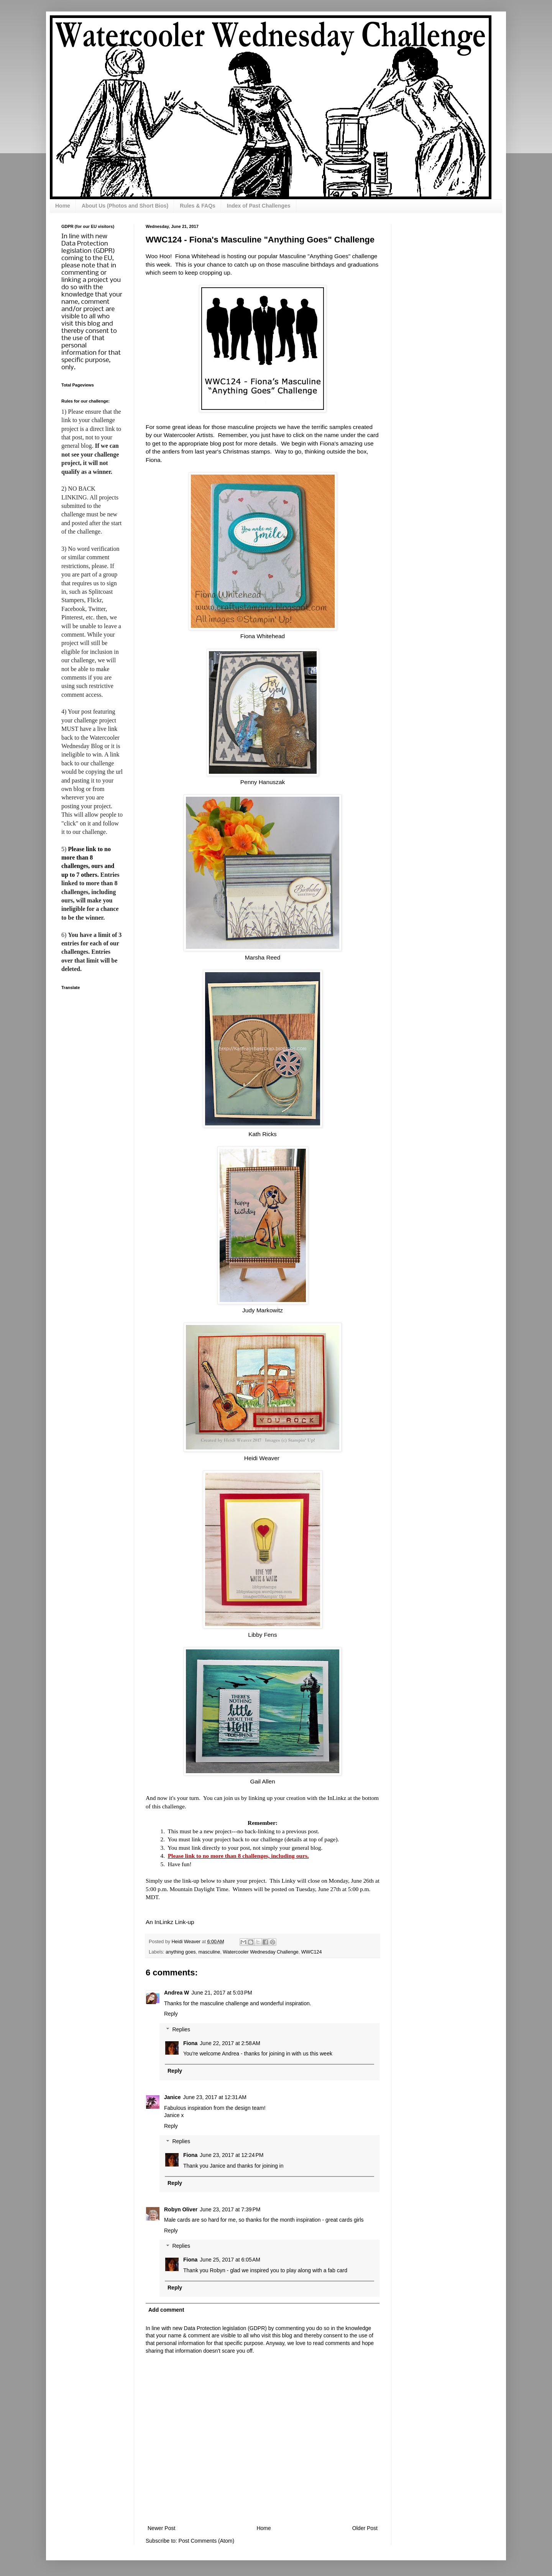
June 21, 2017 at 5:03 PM (221, 1993)
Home (62, 206)
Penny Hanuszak (262, 782)
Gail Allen (262, 1781)
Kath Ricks (262, 1134)
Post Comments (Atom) (206, 2541)
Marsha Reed (262, 957)
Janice (172, 2097)
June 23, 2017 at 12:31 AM (214, 2097)
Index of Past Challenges (259, 206)
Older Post (365, 2528)
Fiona (190, 2043)
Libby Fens (262, 1634)
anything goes (181, 1952)
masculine (209, 1952)
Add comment (166, 2310)
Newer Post (161, 2528)
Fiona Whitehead (262, 636)
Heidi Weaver (262, 1458)
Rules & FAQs (197, 206)
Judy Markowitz (262, 1310)
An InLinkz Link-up (170, 1922)
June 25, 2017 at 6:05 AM (230, 2260)
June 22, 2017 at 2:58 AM (230, 2043)
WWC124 (311, 1952)
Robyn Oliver (180, 2209)
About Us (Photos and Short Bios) (125, 206)
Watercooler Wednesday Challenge (260, 1952)
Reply (171, 2014)
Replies (181, 2029)
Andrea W (176, 1993)
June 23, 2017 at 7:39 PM (230, 2209)
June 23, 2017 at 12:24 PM (231, 2155)
